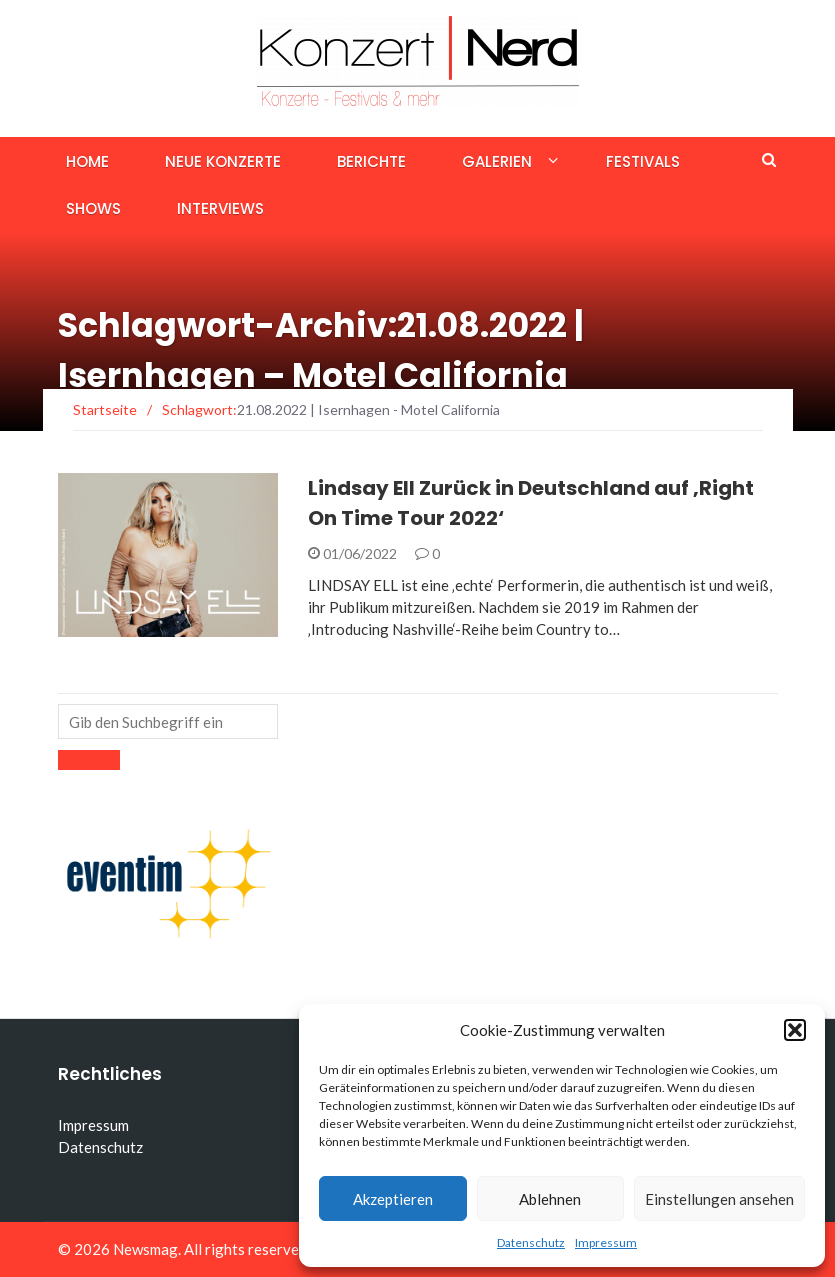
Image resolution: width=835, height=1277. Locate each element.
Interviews (220, 208)
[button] (795, 1030)
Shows (93, 208)
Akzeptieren (393, 1199)
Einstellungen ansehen (719, 1199)
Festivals (643, 161)
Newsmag (145, 1249)
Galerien (497, 161)
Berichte (371, 161)
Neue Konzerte (223, 161)
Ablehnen (550, 1199)
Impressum (606, 1242)
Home (87, 161)
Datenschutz (531, 1242)
